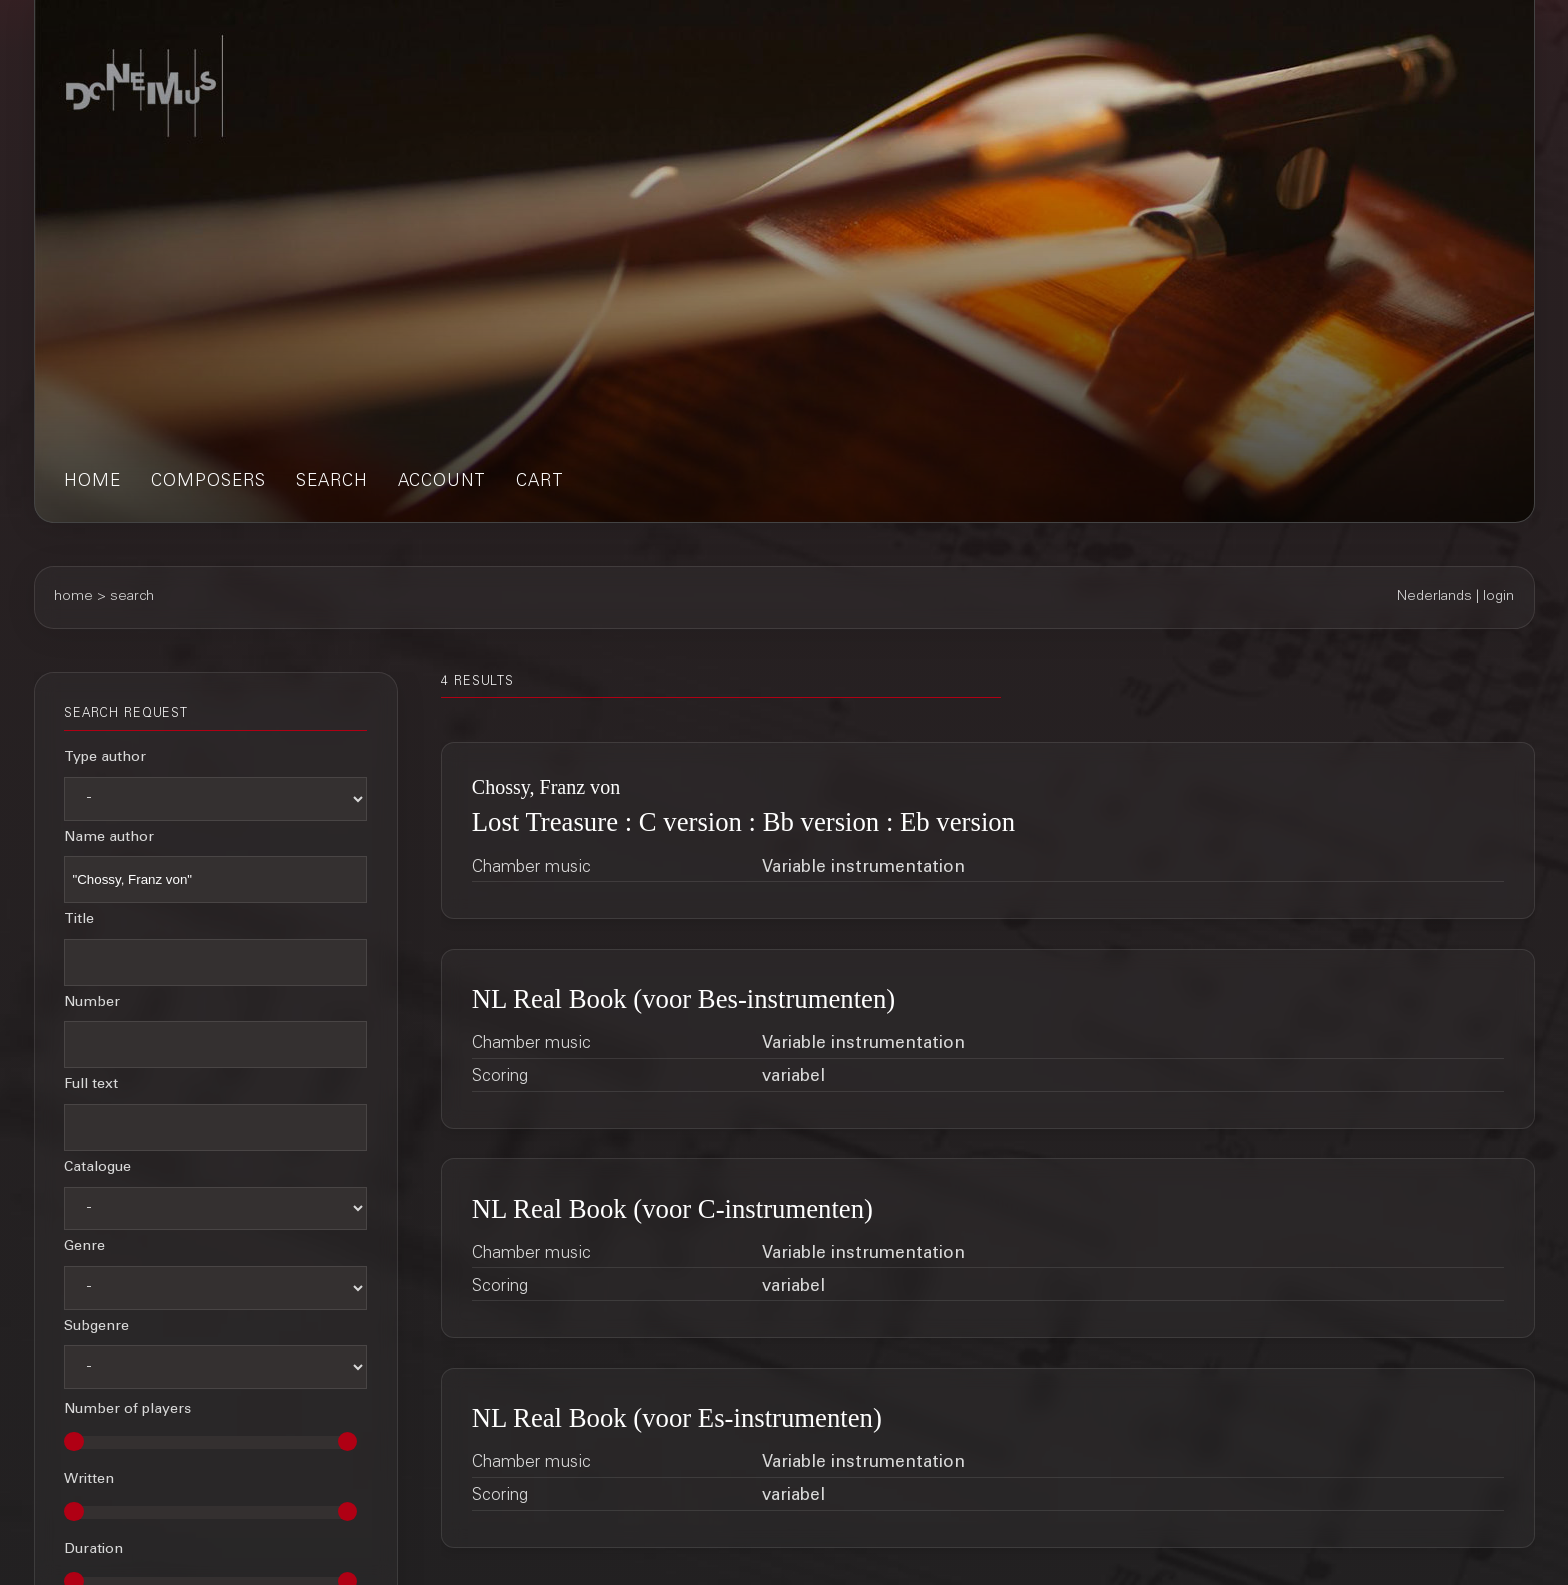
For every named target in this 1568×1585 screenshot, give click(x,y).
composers (208, 482)
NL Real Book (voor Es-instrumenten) (677, 1418)
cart (540, 482)
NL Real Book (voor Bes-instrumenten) (683, 999)
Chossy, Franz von (546, 787)
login (1498, 597)
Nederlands (1434, 597)
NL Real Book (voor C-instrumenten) (672, 1209)
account (442, 482)
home (92, 482)
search (332, 482)
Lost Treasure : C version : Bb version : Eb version (743, 822)
